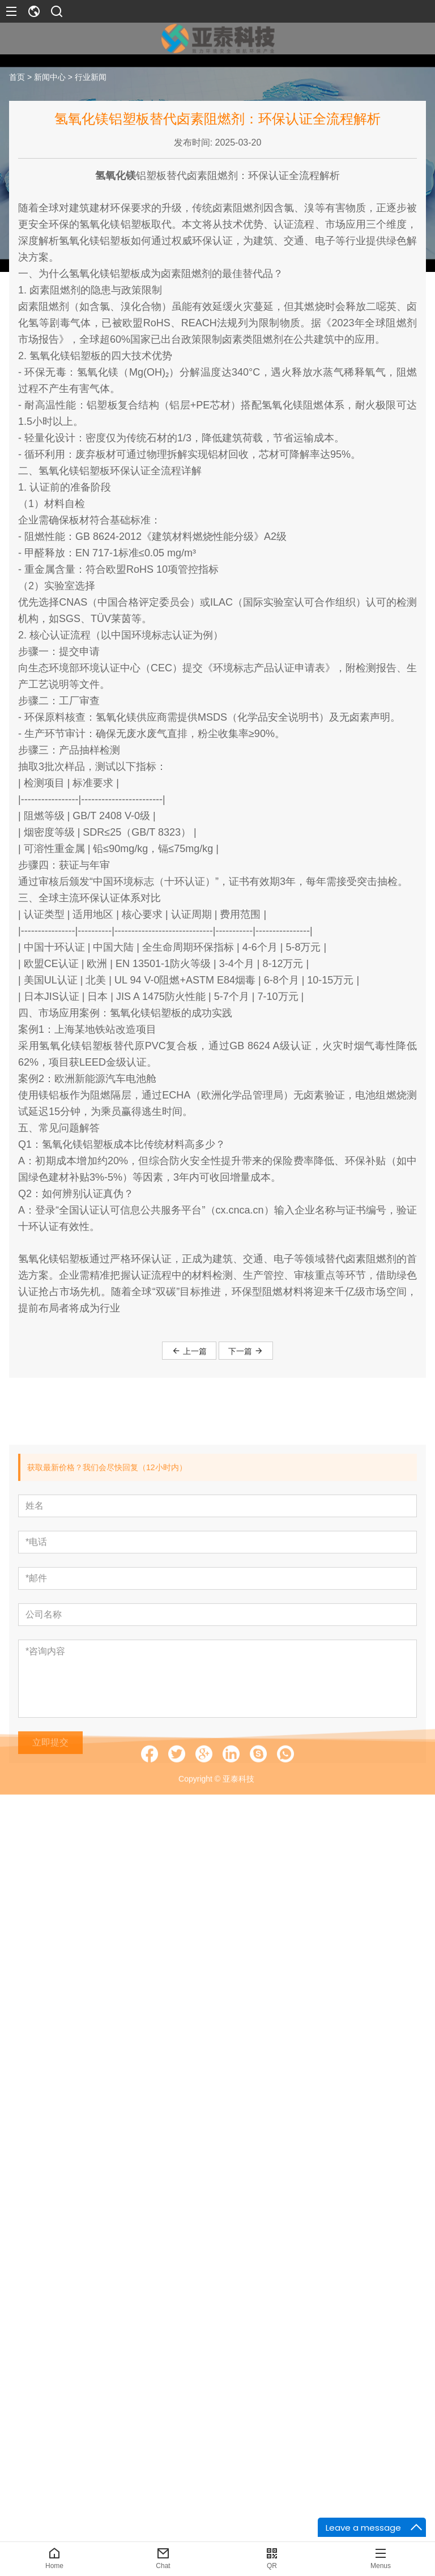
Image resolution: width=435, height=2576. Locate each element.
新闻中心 (50, 82)
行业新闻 (90, 82)
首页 (17, 82)
